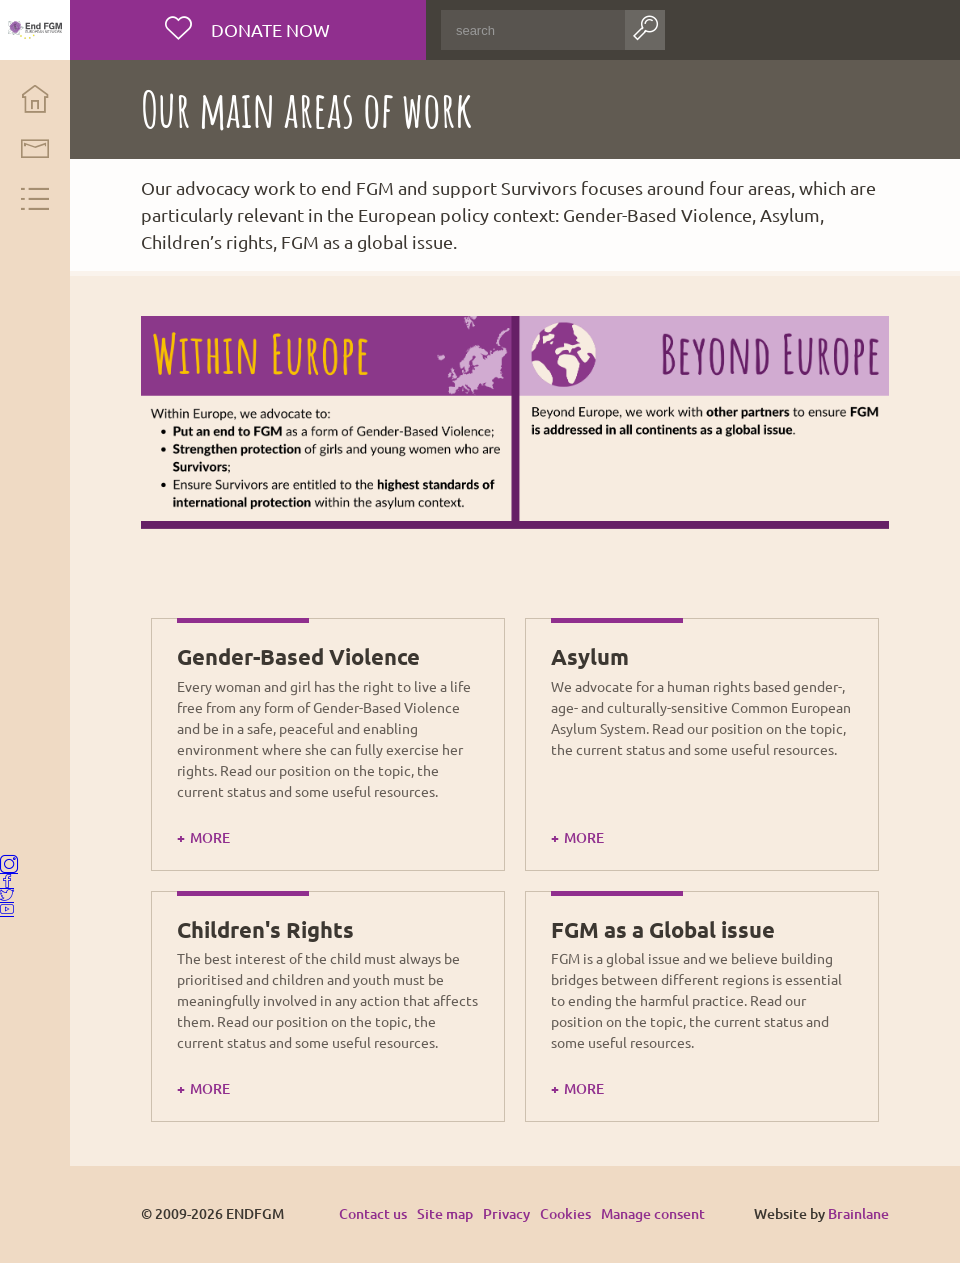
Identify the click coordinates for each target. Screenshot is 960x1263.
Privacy (506, 1213)
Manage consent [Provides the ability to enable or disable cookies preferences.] (653, 1214)
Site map (445, 1213)
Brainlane (858, 1213)
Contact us (373, 1213)
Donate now (269, 29)
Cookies (565, 1213)
